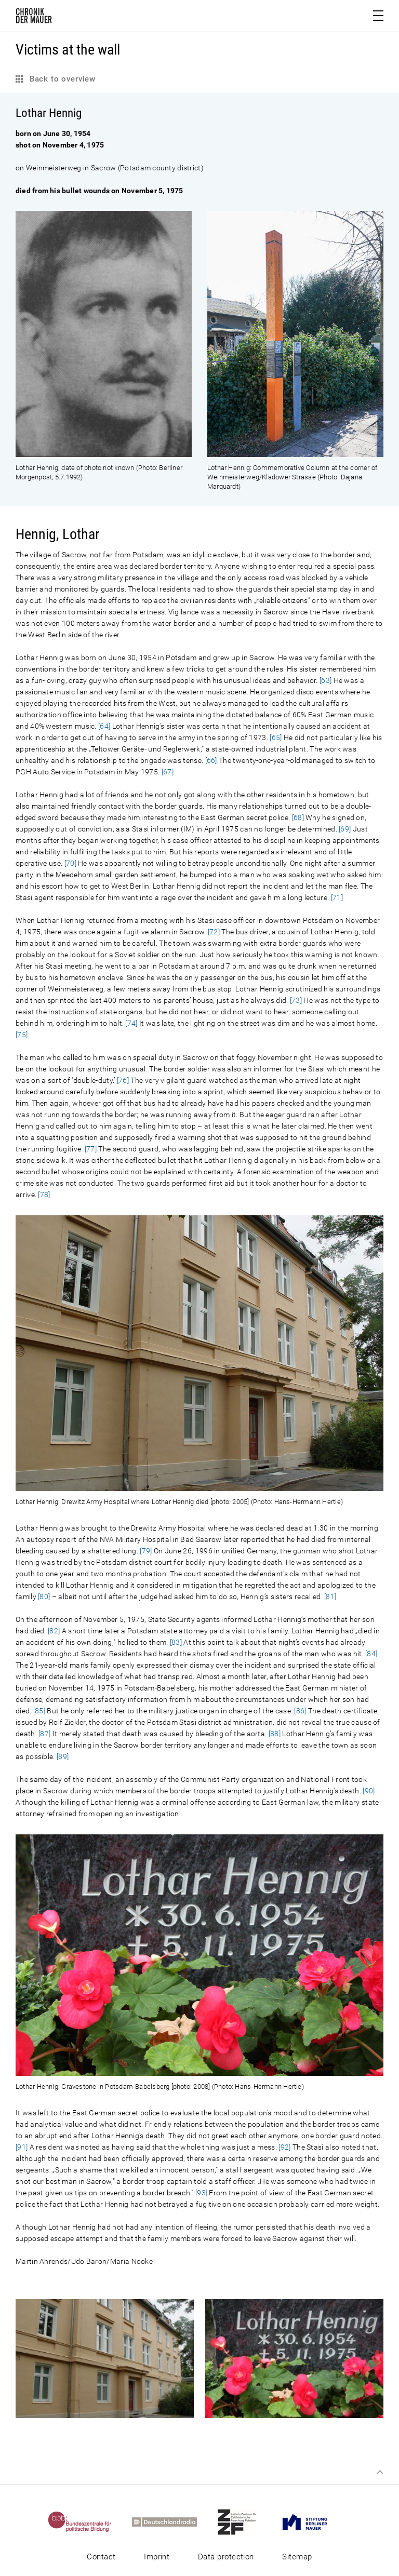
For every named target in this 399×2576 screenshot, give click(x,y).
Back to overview (61, 79)
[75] (22, 1034)
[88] (275, 1733)
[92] (284, 2147)
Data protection (226, 2556)
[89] (63, 1756)
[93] (201, 2193)
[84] (371, 1653)
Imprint (156, 2556)
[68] (298, 817)
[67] (168, 772)
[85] (39, 1711)
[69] (345, 829)
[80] (44, 1596)
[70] (70, 863)
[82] (54, 1631)
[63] (325, 680)
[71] (337, 897)
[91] (22, 2147)
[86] (300, 1711)
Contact (101, 2556)
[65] (276, 737)
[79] (146, 1551)
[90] (369, 1791)
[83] (176, 1642)
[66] (211, 760)
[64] (104, 726)
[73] (296, 1000)
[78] (44, 1194)
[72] (214, 932)
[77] (91, 1149)
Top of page (379, 2472)
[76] (123, 1080)
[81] (330, 1596)
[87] (44, 1733)
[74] (131, 1023)
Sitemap (297, 2556)
